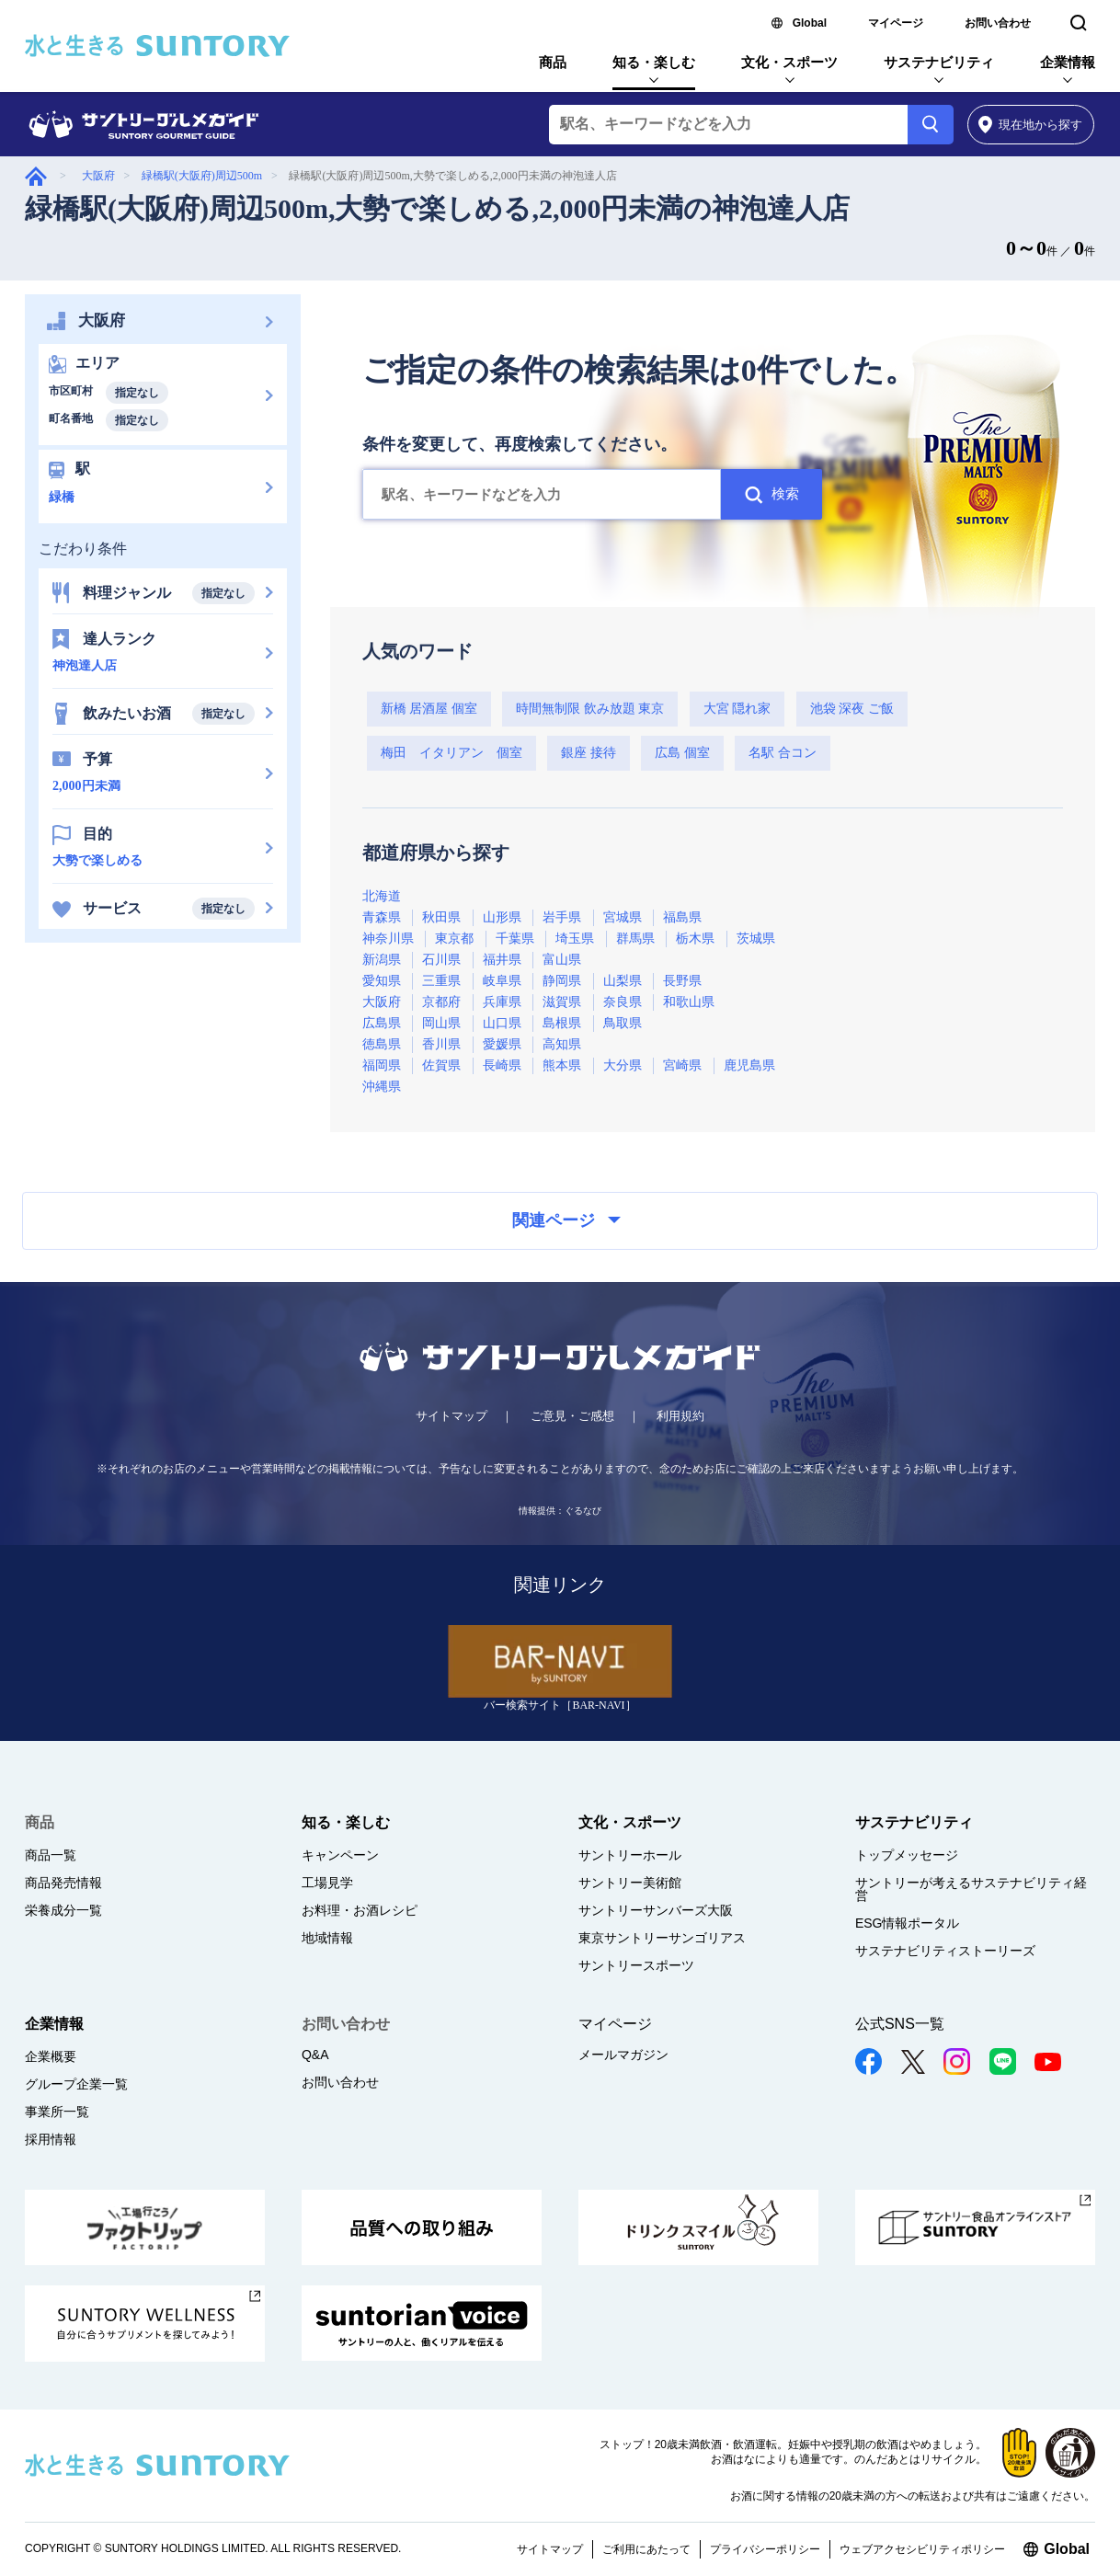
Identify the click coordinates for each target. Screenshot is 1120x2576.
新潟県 (381, 960)
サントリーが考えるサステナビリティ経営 (971, 1889)
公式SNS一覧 (899, 2024)
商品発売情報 (63, 1882)
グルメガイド (36, 176)
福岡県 (381, 1065)
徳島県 (381, 1044)
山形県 (502, 917)
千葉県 (515, 938)
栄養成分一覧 (63, 1910)
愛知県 (381, 981)
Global (810, 23)
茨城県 (756, 938)
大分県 (622, 1065)
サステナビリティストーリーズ (945, 1950)
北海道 (381, 896)
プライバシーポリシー (765, 2549)
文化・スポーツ (789, 62)
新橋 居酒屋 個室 (429, 709)
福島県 (682, 917)
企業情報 (1067, 62)
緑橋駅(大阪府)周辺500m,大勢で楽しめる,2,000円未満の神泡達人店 (437, 208)
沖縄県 (381, 1086)
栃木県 (695, 938)
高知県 (562, 1044)
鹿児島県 (749, 1065)
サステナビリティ (939, 62)
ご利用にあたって (646, 2549)
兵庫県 (502, 1002)
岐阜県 (502, 981)
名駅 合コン (783, 753)
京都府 (441, 1002)
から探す (1030, 124)
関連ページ (566, 1220)
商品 (552, 62)
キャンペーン (340, 1855)
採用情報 (50, 2139)
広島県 (381, 1023)
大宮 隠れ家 (737, 709)
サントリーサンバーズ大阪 (655, 1910)
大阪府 (98, 175)
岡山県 (441, 1023)
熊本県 (562, 1065)
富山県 (562, 960)
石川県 (441, 960)
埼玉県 (574, 938)
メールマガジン (623, 2054)
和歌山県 (688, 1002)
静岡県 (562, 981)
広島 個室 (682, 753)
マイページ (895, 23)
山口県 (502, 1023)
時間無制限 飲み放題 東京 (590, 709)
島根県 (562, 1023)
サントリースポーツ (636, 1965)
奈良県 (622, 1002)
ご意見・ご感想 (572, 1416)
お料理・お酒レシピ (359, 1910)
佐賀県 (441, 1065)
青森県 (381, 917)
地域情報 (327, 1937)
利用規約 (680, 1416)
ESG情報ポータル (907, 1923)
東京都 (454, 938)
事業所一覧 (57, 2111)
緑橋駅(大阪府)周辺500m (202, 175)
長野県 (682, 981)
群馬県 (635, 938)
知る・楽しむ (653, 62)
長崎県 (502, 1065)
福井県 (502, 960)
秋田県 (441, 917)
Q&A (315, 2054)
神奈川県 (388, 938)
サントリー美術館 (629, 1882)
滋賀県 (562, 1002)
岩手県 (562, 917)
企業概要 (50, 2056)
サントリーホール (629, 1855)
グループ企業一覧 (76, 2084)
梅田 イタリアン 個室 (451, 753)
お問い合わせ (998, 23)
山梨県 (622, 981)
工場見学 (327, 1882)
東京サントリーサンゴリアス (662, 1937)
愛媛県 (502, 1044)
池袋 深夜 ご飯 (852, 709)
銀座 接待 (588, 753)
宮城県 (622, 917)
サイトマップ (451, 1416)
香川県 (441, 1044)
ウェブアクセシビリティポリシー (922, 2549)
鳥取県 (622, 1023)
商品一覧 (50, 1855)
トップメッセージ (906, 1855)
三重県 (441, 981)
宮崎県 (682, 1065)
